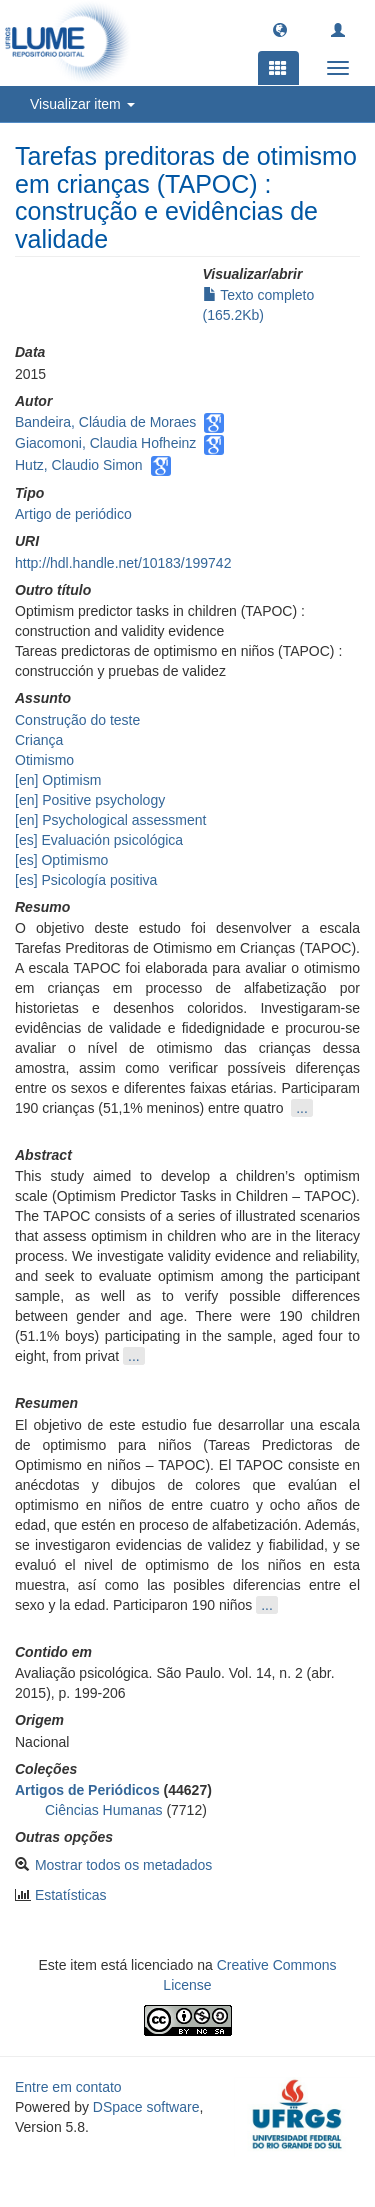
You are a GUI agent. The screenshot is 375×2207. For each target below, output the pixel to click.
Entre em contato (68, 2087)
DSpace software (146, 2107)
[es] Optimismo (61, 860)
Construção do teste (77, 720)
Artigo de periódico (73, 514)
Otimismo (44, 760)
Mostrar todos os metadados (123, 1865)
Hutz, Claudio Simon (79, 465)
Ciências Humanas (104, 1810)
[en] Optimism (58, 780)
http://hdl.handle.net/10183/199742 (123, 563)
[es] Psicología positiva (86, 880)
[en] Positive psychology (90, 800)
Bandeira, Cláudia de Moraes (105, 422)
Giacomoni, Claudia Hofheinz (105, 443)
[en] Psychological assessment (110, 820)
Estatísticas (71, 1895)
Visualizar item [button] (82, 104)
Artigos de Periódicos (87, 1790)
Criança (39, 740)
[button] (280, 29)
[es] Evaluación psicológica (99, 840)
